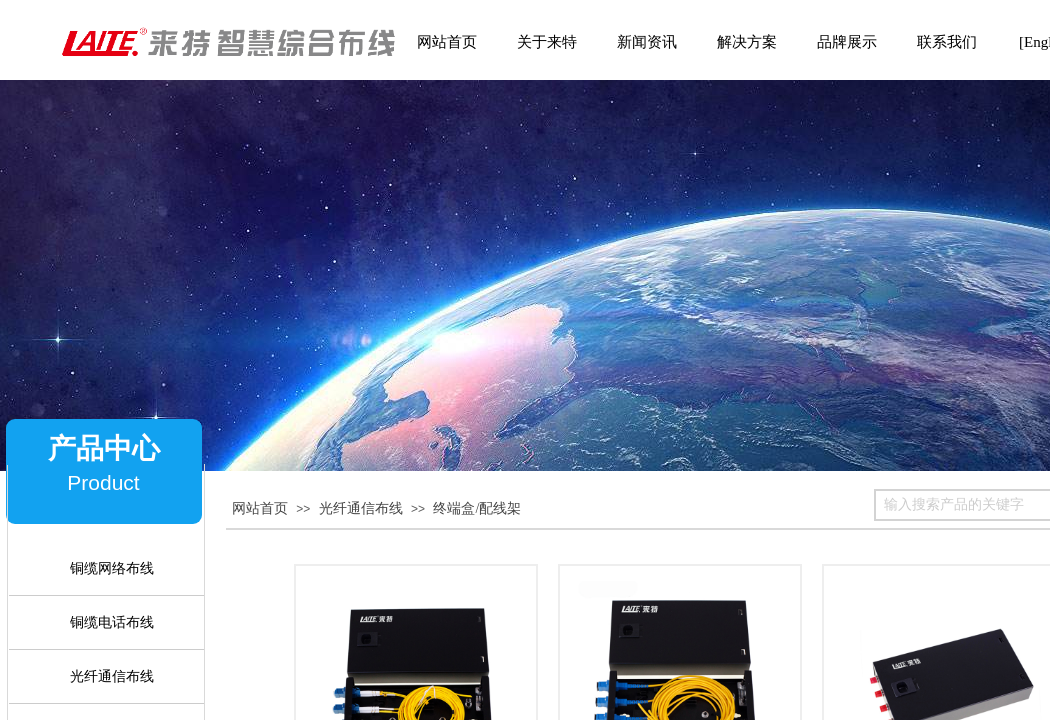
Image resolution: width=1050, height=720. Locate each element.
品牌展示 (847, 42)
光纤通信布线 (361, 508)
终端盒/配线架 (477, 508)
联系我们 (947, 42)
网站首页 (260, 508)
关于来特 (547, 42)
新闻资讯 (647, 42)
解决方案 (747, 42)
